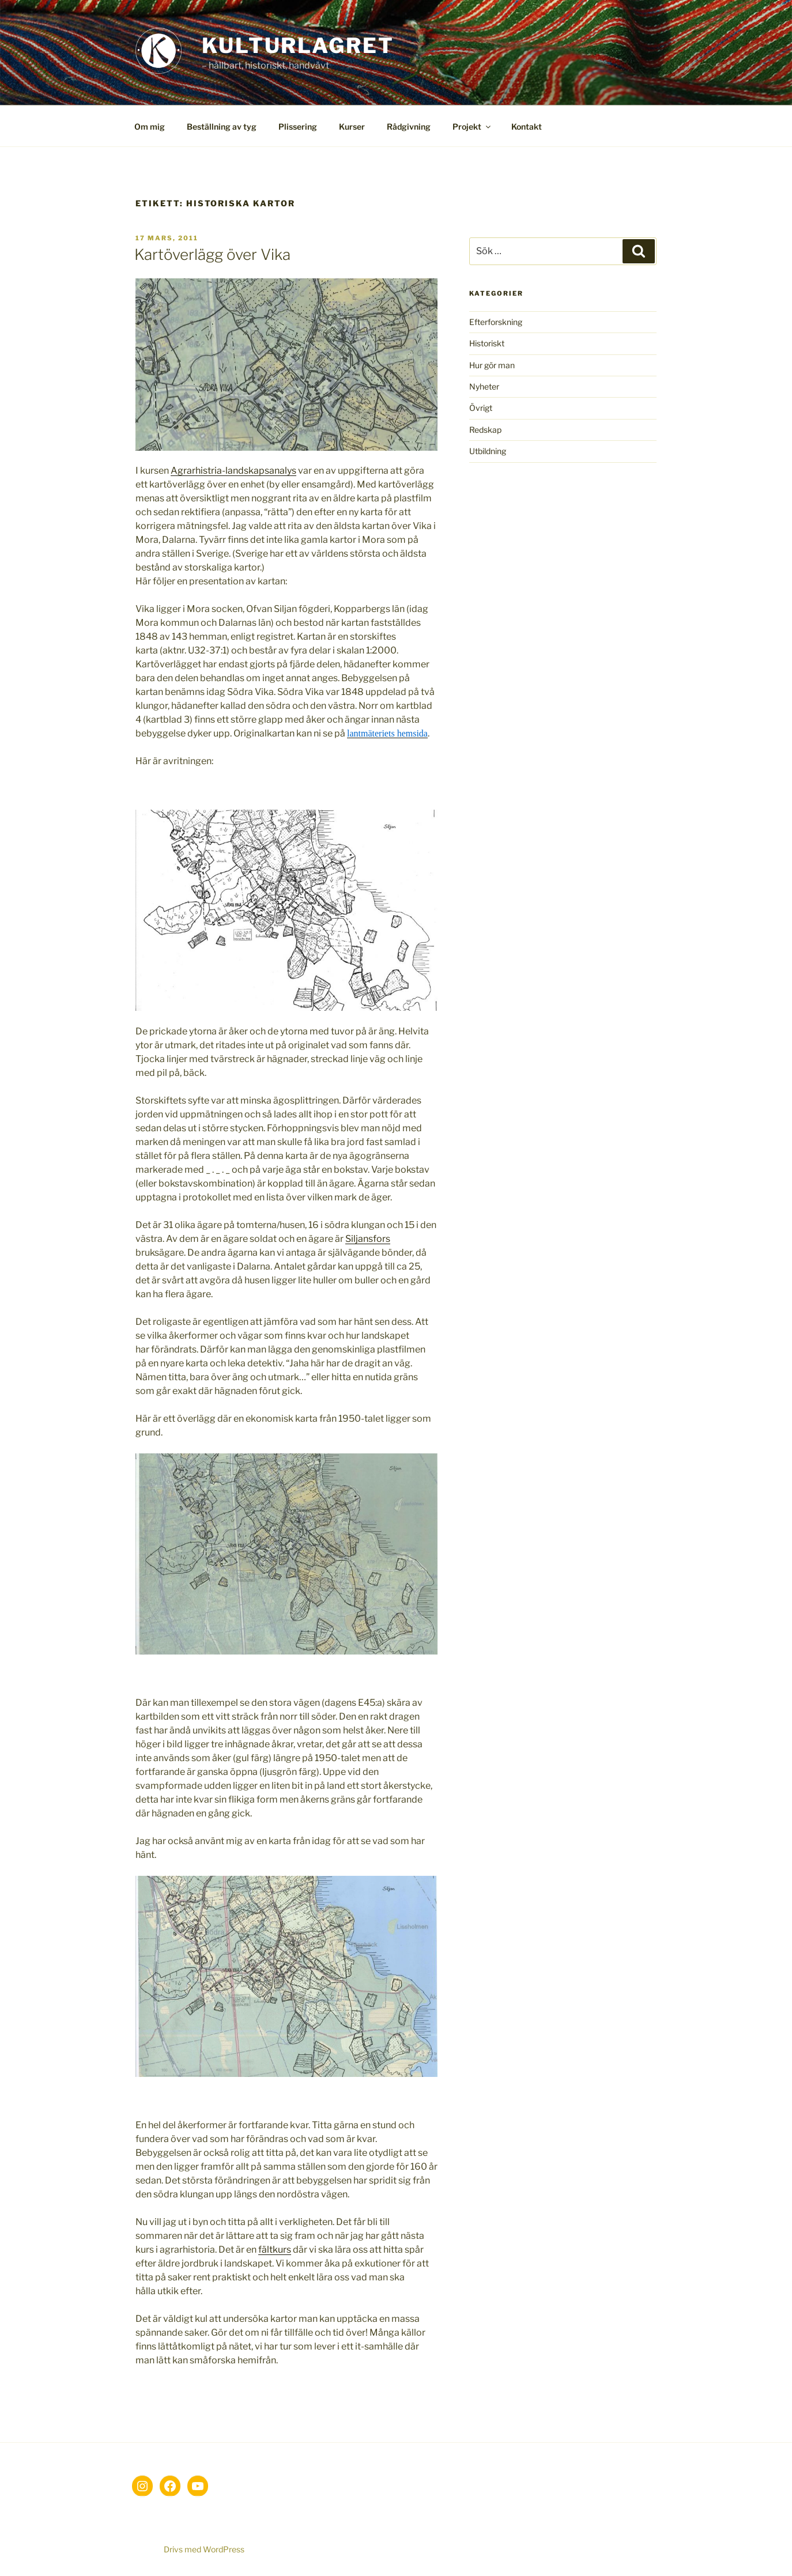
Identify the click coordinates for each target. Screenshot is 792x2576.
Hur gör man (492, 365)
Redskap (485, 430)
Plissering (297, 126)
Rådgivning (409, 126)
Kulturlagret (298, 45)
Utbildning (487, 451)
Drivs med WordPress (204, 2549)
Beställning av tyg (222, 126)
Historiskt (486, 343)
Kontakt (526, 126)
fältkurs (274, 2249)
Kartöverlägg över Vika (212, 254)
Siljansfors (367, 1238)
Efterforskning (495, 322)
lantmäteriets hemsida (387, 733)
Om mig (149, 126)
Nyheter (484, 386)
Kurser (352, 126)
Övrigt (480, 408)
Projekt (472, 126)
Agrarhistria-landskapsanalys (233, 470)
